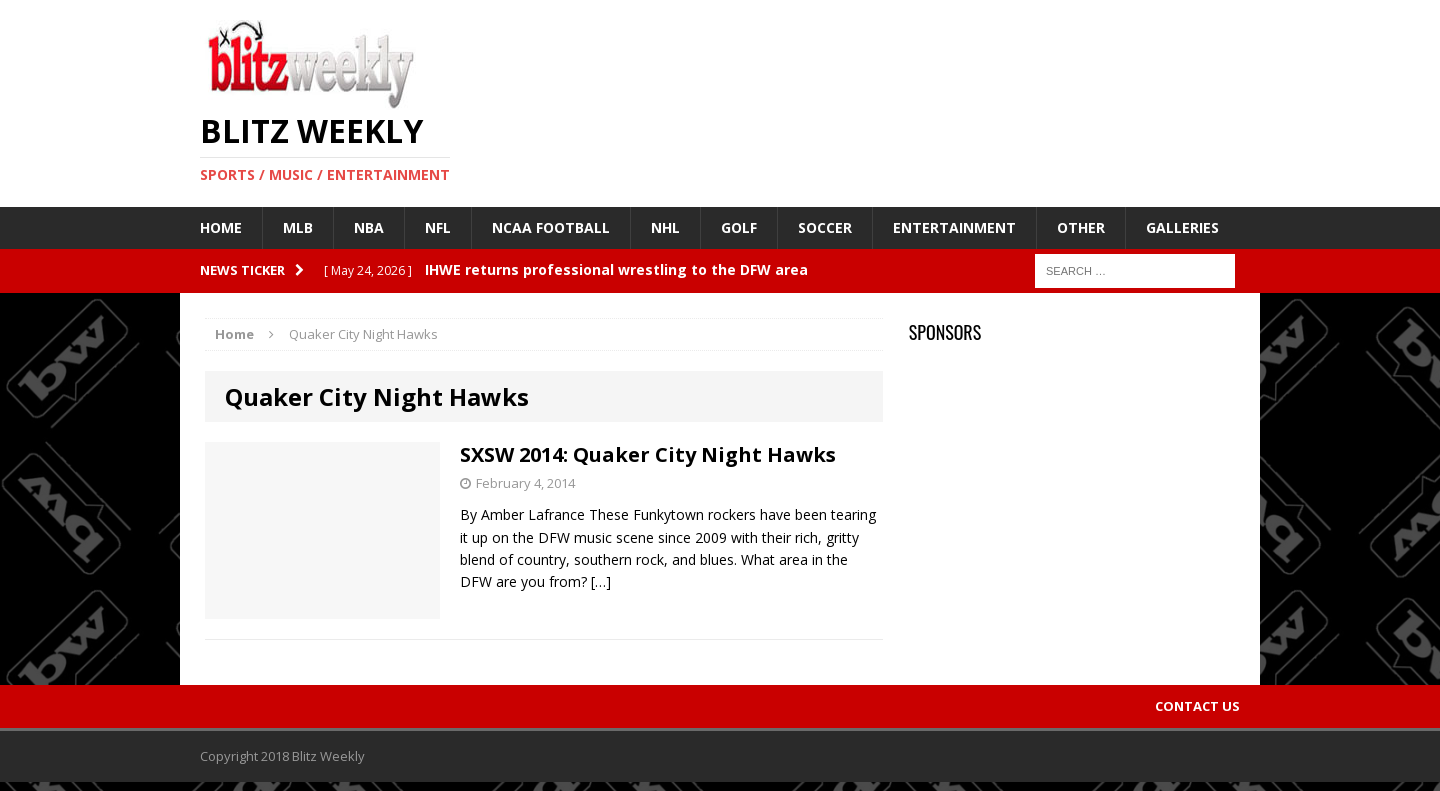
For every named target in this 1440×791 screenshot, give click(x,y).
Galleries (1182, 227)
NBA (369, 227)
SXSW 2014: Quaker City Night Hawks (648, 454)
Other (1081, 227)
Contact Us (1197, 706)
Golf (739, 227)
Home (221, 227)
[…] (601, 581)
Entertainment (954, 227)
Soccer (825, 227)
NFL (438, 227)
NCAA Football (551, 227)
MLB (298, 227)
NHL (665, 227)
